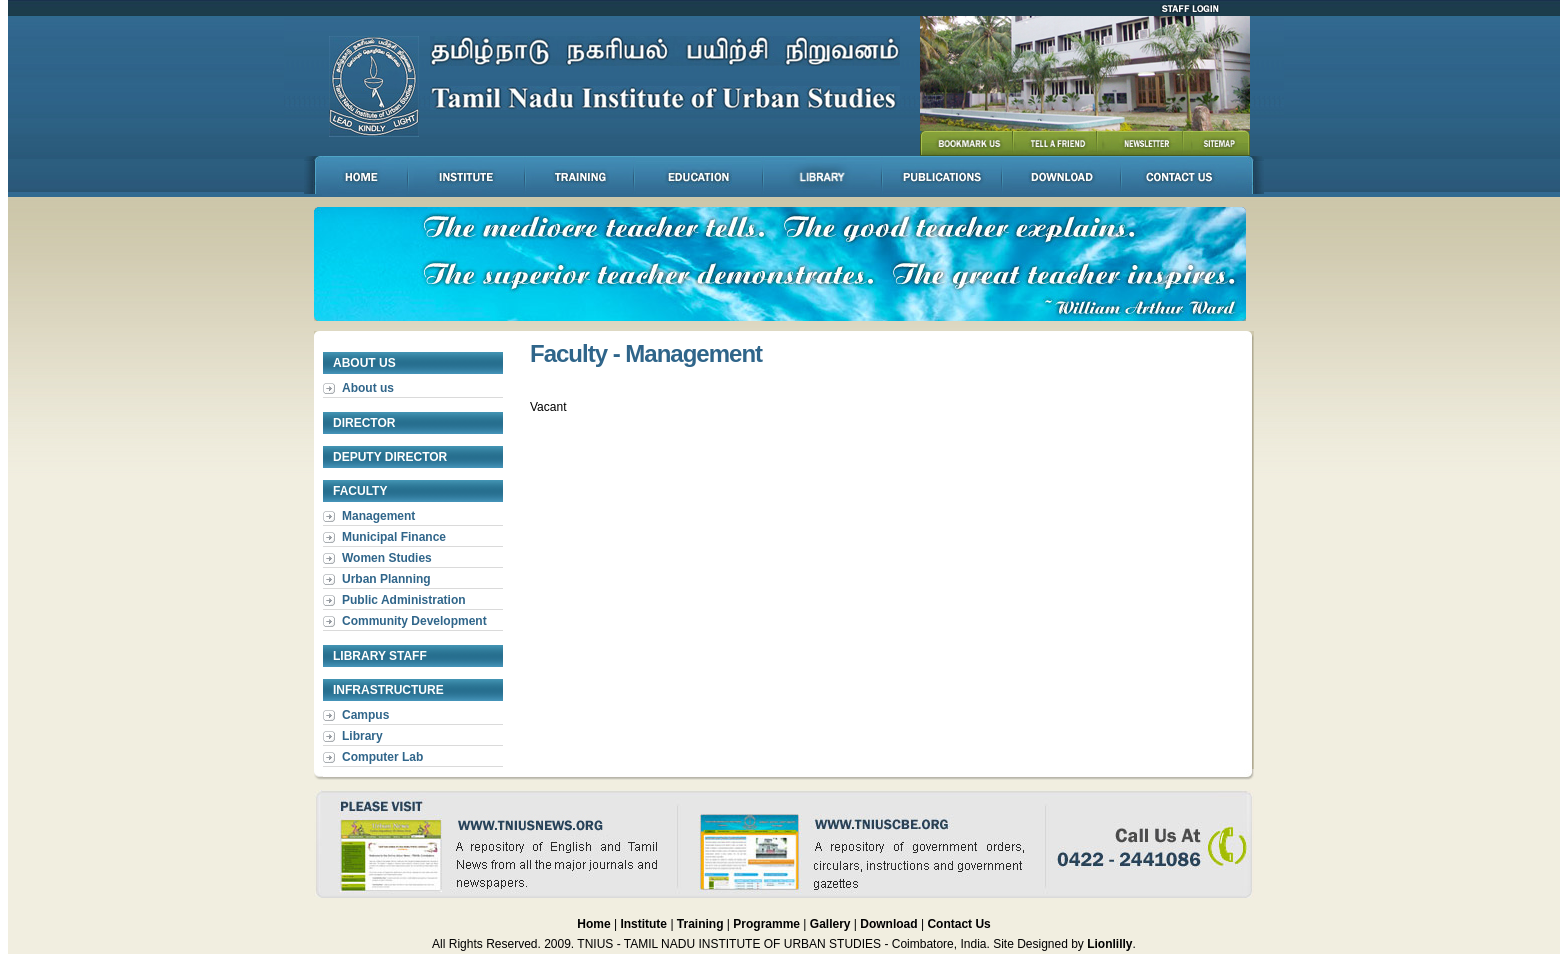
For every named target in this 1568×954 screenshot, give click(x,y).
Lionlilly (1109, 944)
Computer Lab (382, 757)
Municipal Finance (394, 537)
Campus (365, 715)
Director (364, 423)
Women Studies (387, 558)
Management (378, 516)
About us (368, 388)
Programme (768, 924)
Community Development (414, 621)
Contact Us (958, 924)
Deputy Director (390, 457)
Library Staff (380, 656)
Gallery (832, 924)
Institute (643, 924)
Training (700, 924)
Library (362, 736)
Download (890, 924)
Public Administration (404, 600)
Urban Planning (386, 579)
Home (593, 924)
